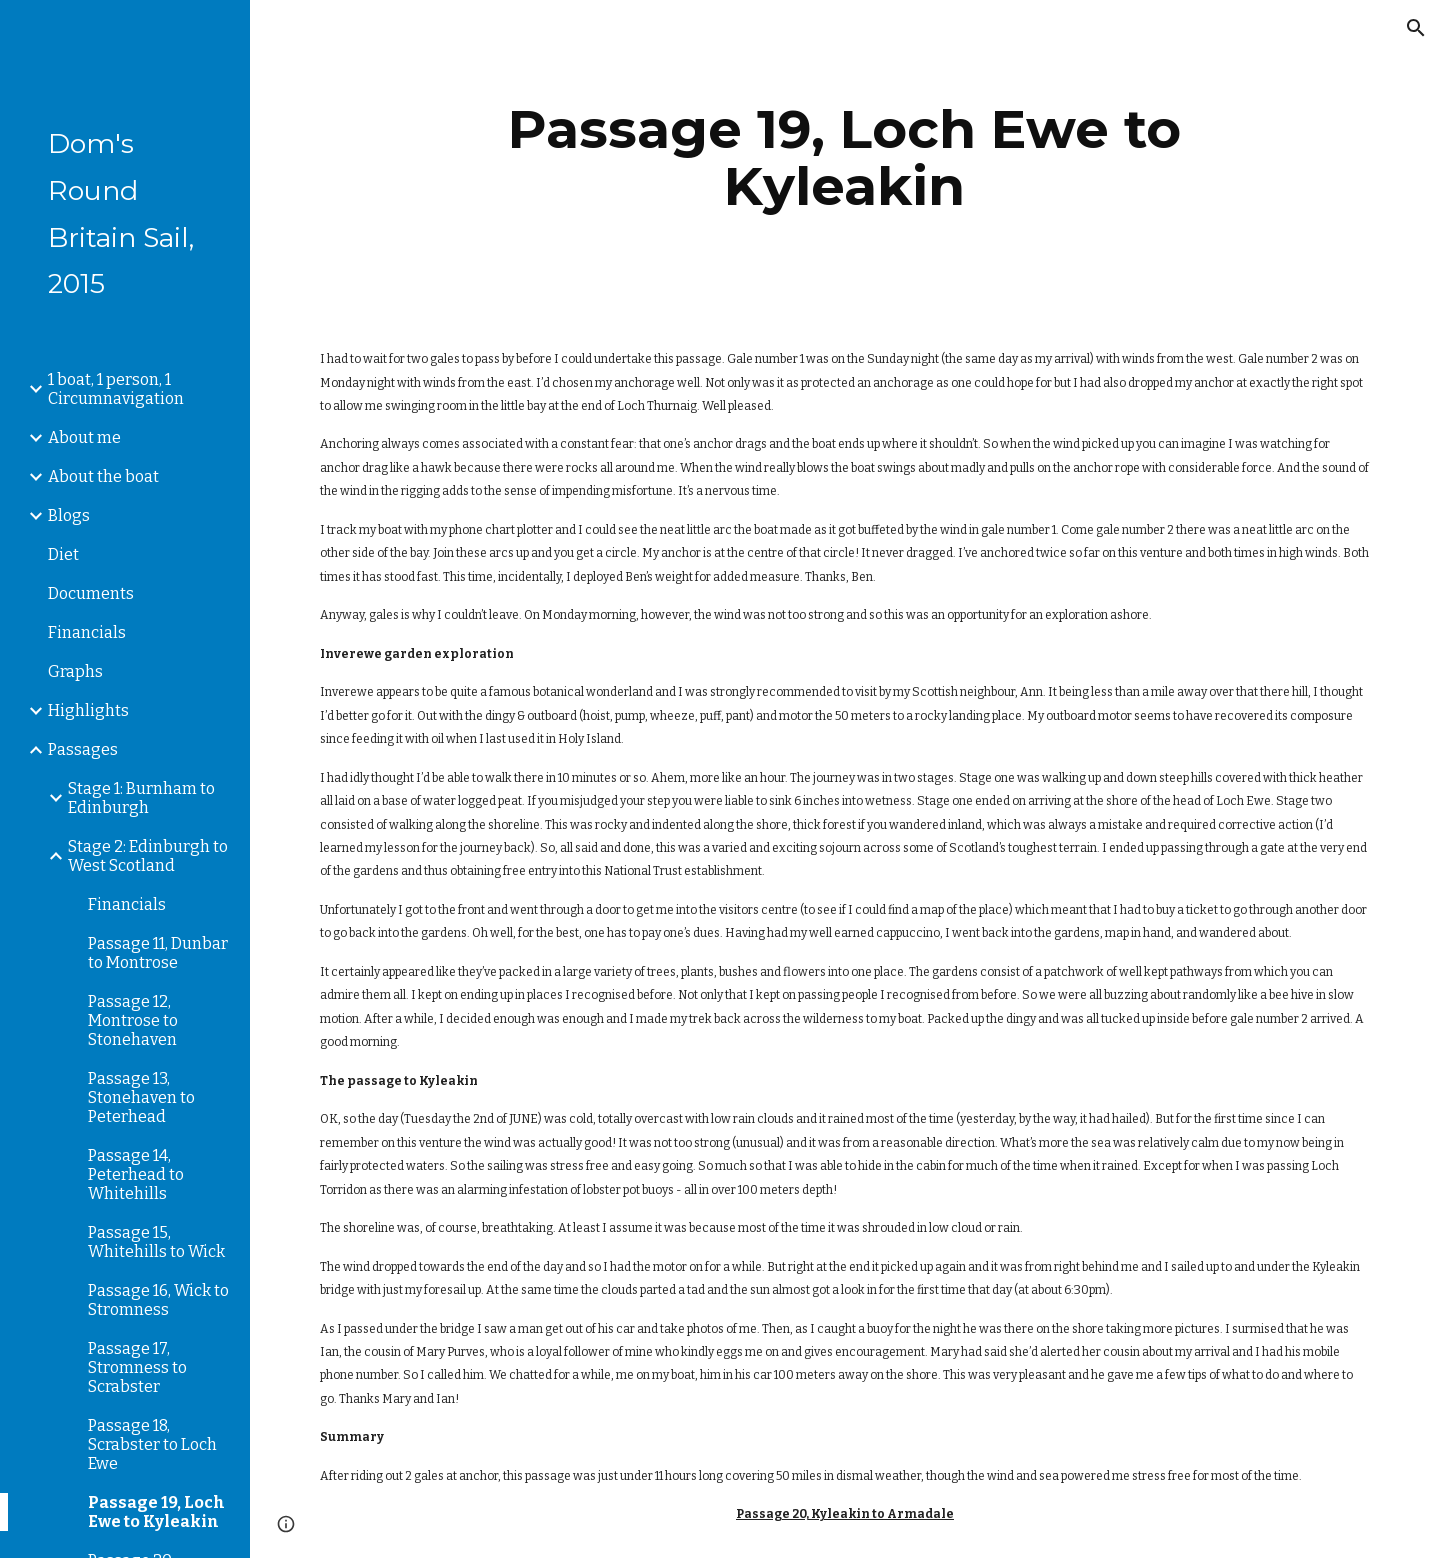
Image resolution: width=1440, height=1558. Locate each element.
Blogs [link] (69, 515)
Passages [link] (83, 749)
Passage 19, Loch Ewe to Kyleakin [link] (156, 1512)
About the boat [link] (103, 476)
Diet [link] (63, 554)
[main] (845, 157)
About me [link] (84, 437)
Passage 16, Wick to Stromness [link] (158, 1300)
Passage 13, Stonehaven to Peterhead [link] (141, 1097)
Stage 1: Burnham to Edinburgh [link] (141, 798)
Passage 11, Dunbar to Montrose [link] (158, 953)
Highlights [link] (88, 710)
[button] (1416, 28)
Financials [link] (87, 632)
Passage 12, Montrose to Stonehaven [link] (133, 1020)
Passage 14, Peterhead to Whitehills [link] (136, 1174)
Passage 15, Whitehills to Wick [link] (156, 1242)
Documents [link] (91, 593)
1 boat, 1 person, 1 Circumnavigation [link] (116, 389)
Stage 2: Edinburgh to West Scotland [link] (148, 856)
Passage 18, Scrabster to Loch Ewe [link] (152, 1444)
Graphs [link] (75, 671)
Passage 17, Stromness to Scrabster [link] (137, 1367)
